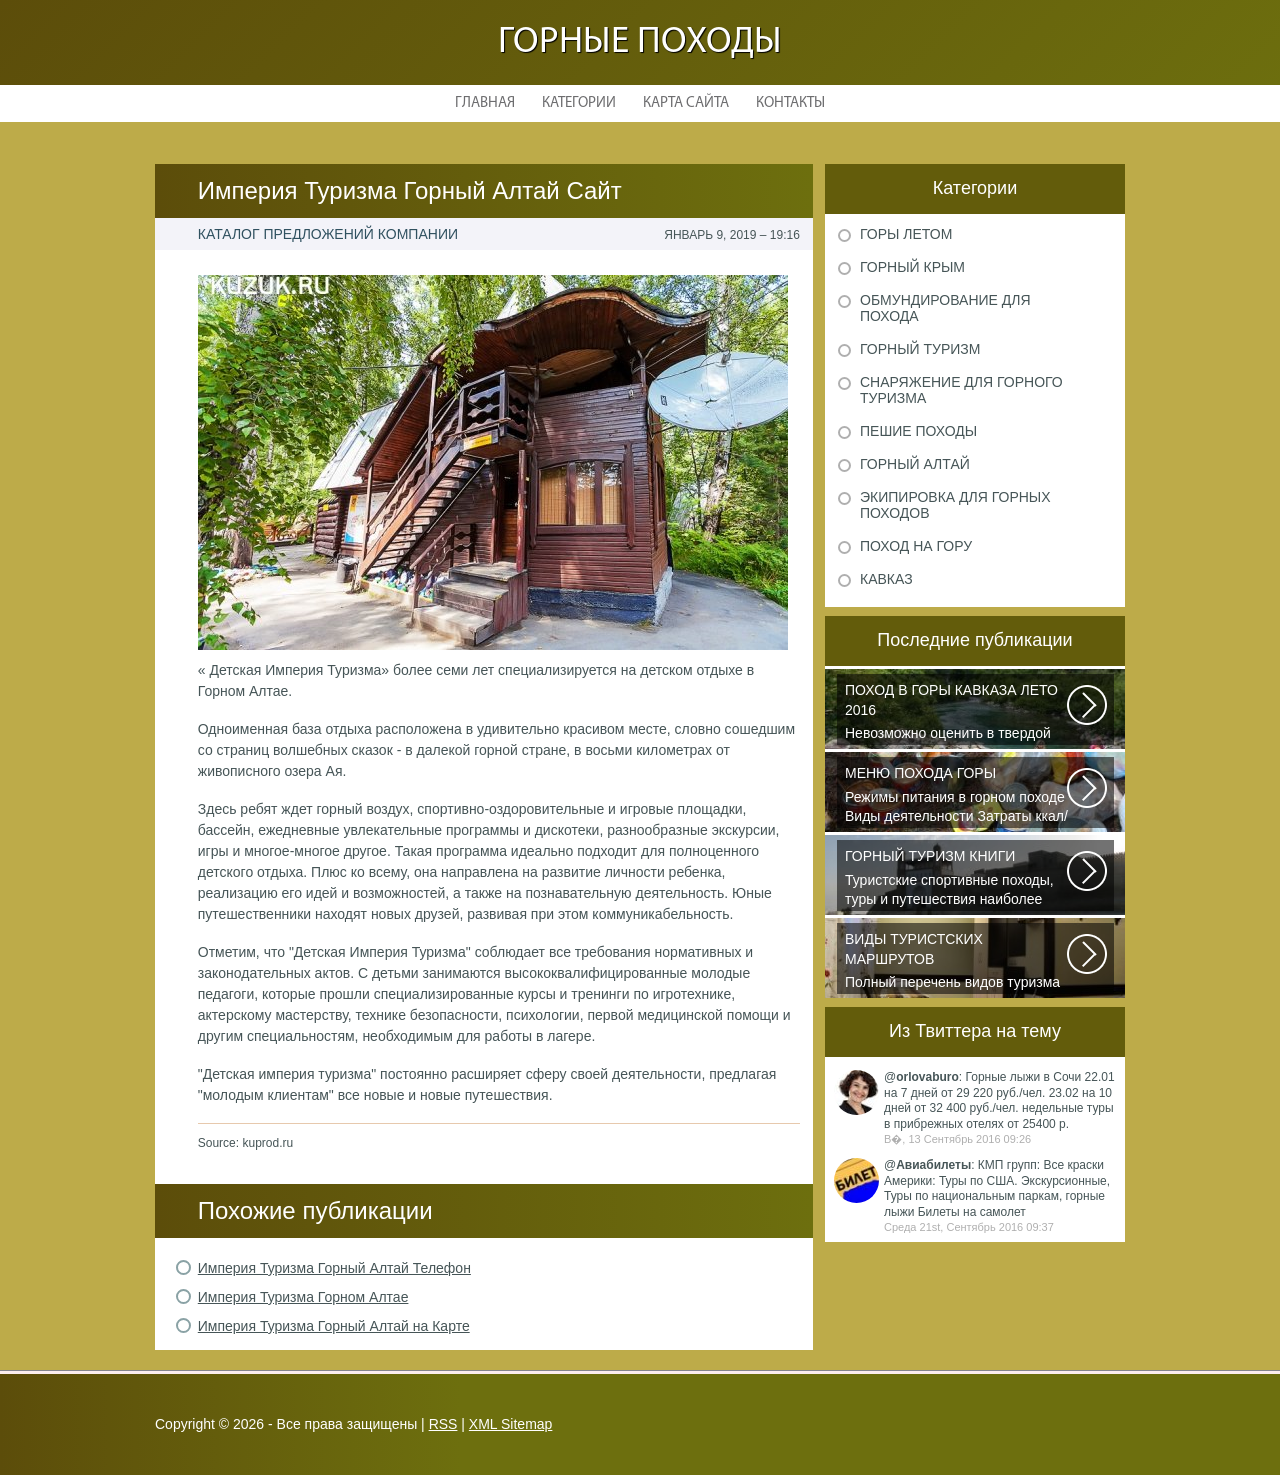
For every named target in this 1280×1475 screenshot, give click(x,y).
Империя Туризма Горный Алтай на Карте (334, 1326)
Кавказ (886, 579)
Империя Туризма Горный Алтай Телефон (334, 1268)
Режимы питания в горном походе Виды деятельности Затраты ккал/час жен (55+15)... (957, 796)
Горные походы (640, 42)
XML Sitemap (511, 1424)
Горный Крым (912, 267)
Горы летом (906, 234)
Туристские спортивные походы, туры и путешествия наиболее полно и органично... (957, 879)
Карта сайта (686, 103)
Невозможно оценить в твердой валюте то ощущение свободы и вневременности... (957, 713)
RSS (443, 1424)
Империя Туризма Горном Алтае (303, 1297)
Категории (579, 103)
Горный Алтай (915, 464)
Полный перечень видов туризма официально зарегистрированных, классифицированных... (957, 962)
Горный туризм (920, 349)
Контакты (790, 103)
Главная (485, 103)
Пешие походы (918, 431)
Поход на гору (916, 546)
